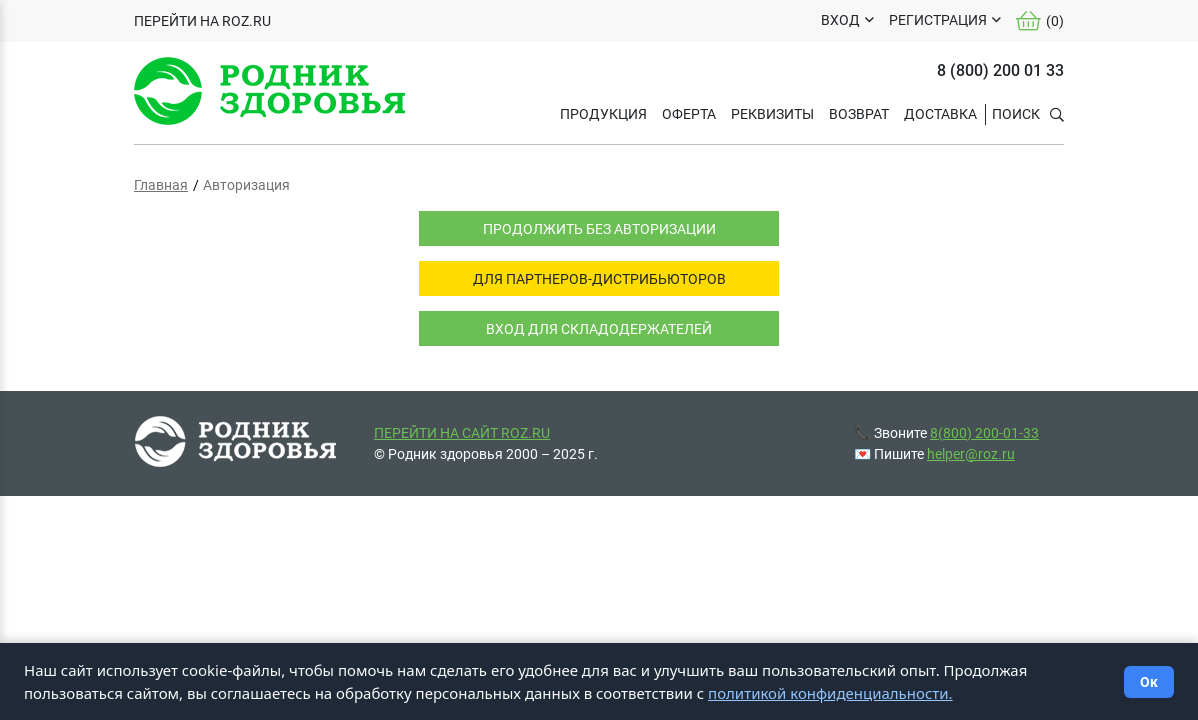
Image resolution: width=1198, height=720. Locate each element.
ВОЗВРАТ (859, 114)
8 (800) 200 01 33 (1000, 70)
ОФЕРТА (689, 114)
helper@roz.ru (971, 454)
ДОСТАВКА (940, 114)
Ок (1149, 682)
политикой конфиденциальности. (830, 693)
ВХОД (840, 20)
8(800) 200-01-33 (984, 433)
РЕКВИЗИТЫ (772, 114)
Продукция (603, 114)
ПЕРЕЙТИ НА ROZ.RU (202, 21)
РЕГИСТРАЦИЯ (938, 20)
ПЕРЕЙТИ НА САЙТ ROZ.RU (462, 433)
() (1040, 21)
